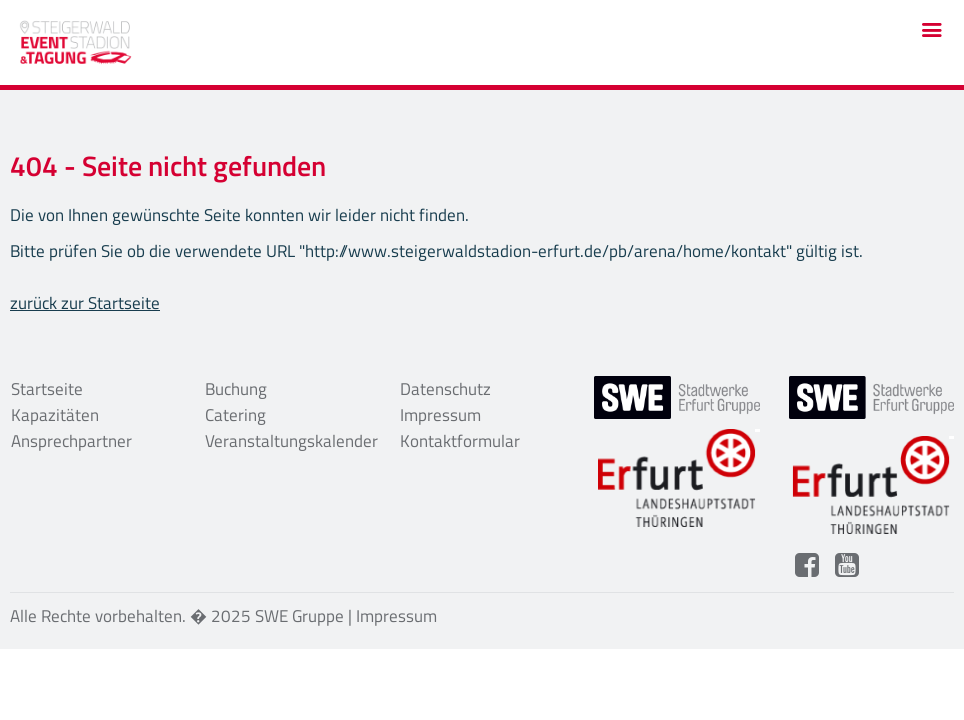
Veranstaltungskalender (287, 441)
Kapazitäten (55, 415)
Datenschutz (445, 389)
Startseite (47, 389)
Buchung (236, 389)
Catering (235, 415)
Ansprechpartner (71, 441)
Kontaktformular (460, 441)
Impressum (440, 415)
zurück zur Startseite (85, 303)
